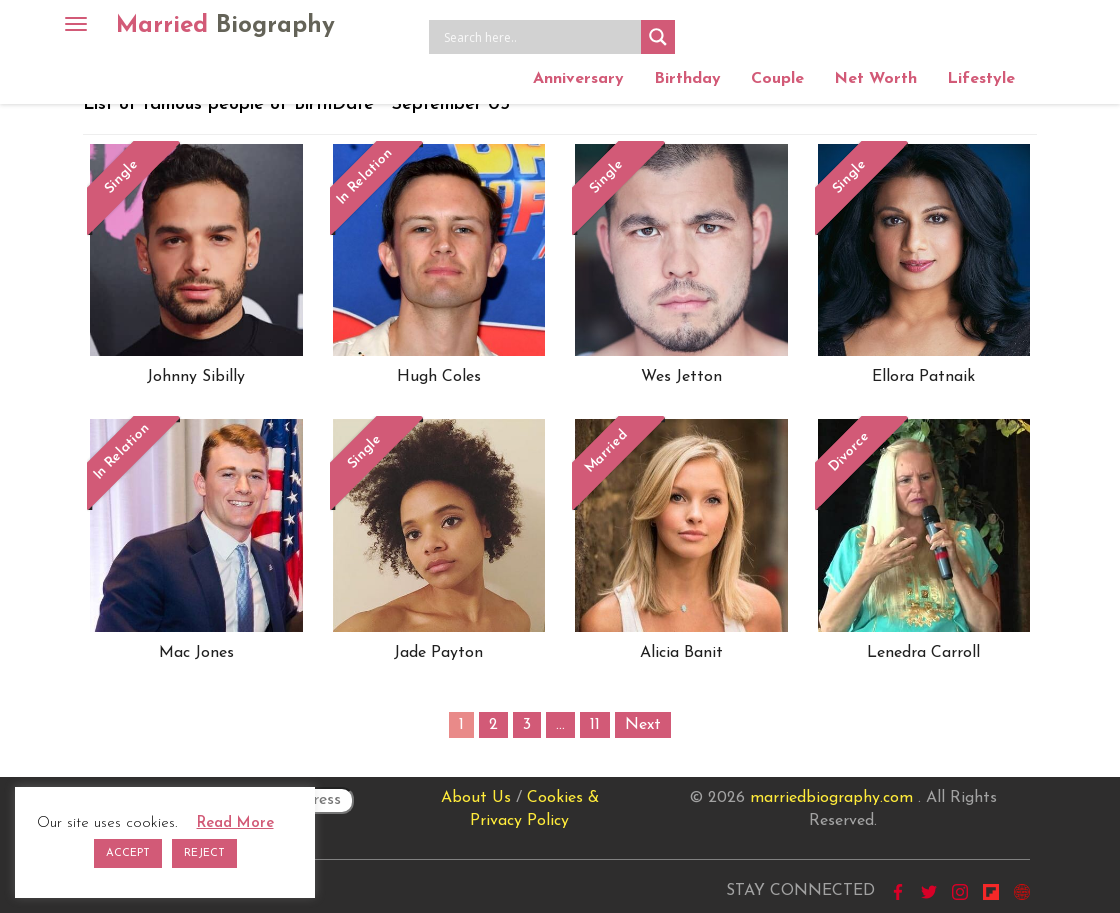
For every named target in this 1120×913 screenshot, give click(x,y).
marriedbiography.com (831, 798)
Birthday (687, 79)
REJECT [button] (204, 853)
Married (225, 26)
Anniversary (578, 79)
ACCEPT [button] (128, 853)
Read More (235, 823)
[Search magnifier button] (658, 37)
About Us (476, 798)
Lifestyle (981, 79)
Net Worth (875, 79)
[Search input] (540, 37)
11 (595, 725)
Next (643, 725)
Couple (777, 79)
